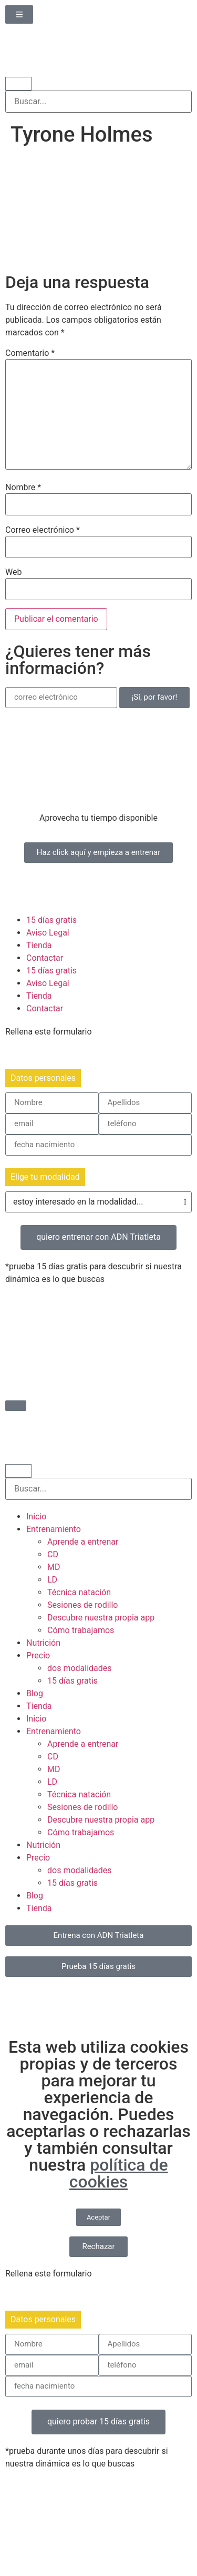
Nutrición (43, 1643)
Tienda (38, 945)
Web (13, 572)
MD (53, 1567)
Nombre (23, 487)
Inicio (36, 1516)
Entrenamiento (53, 1529)
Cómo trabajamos (80, 1630)
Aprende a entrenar (82, 1542)
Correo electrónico (42, 530)
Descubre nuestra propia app (100, 1618)
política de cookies (118, 2173)
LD (52, 1580)
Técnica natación (79, 1592)
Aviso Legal (47, 933)
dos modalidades (79, 1668)
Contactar (44, 958)
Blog (34, 1693)
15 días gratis (51, 920)
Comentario (30, 353)
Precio (38, 1655)
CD (52, 1554)
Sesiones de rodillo (82, 1605)
